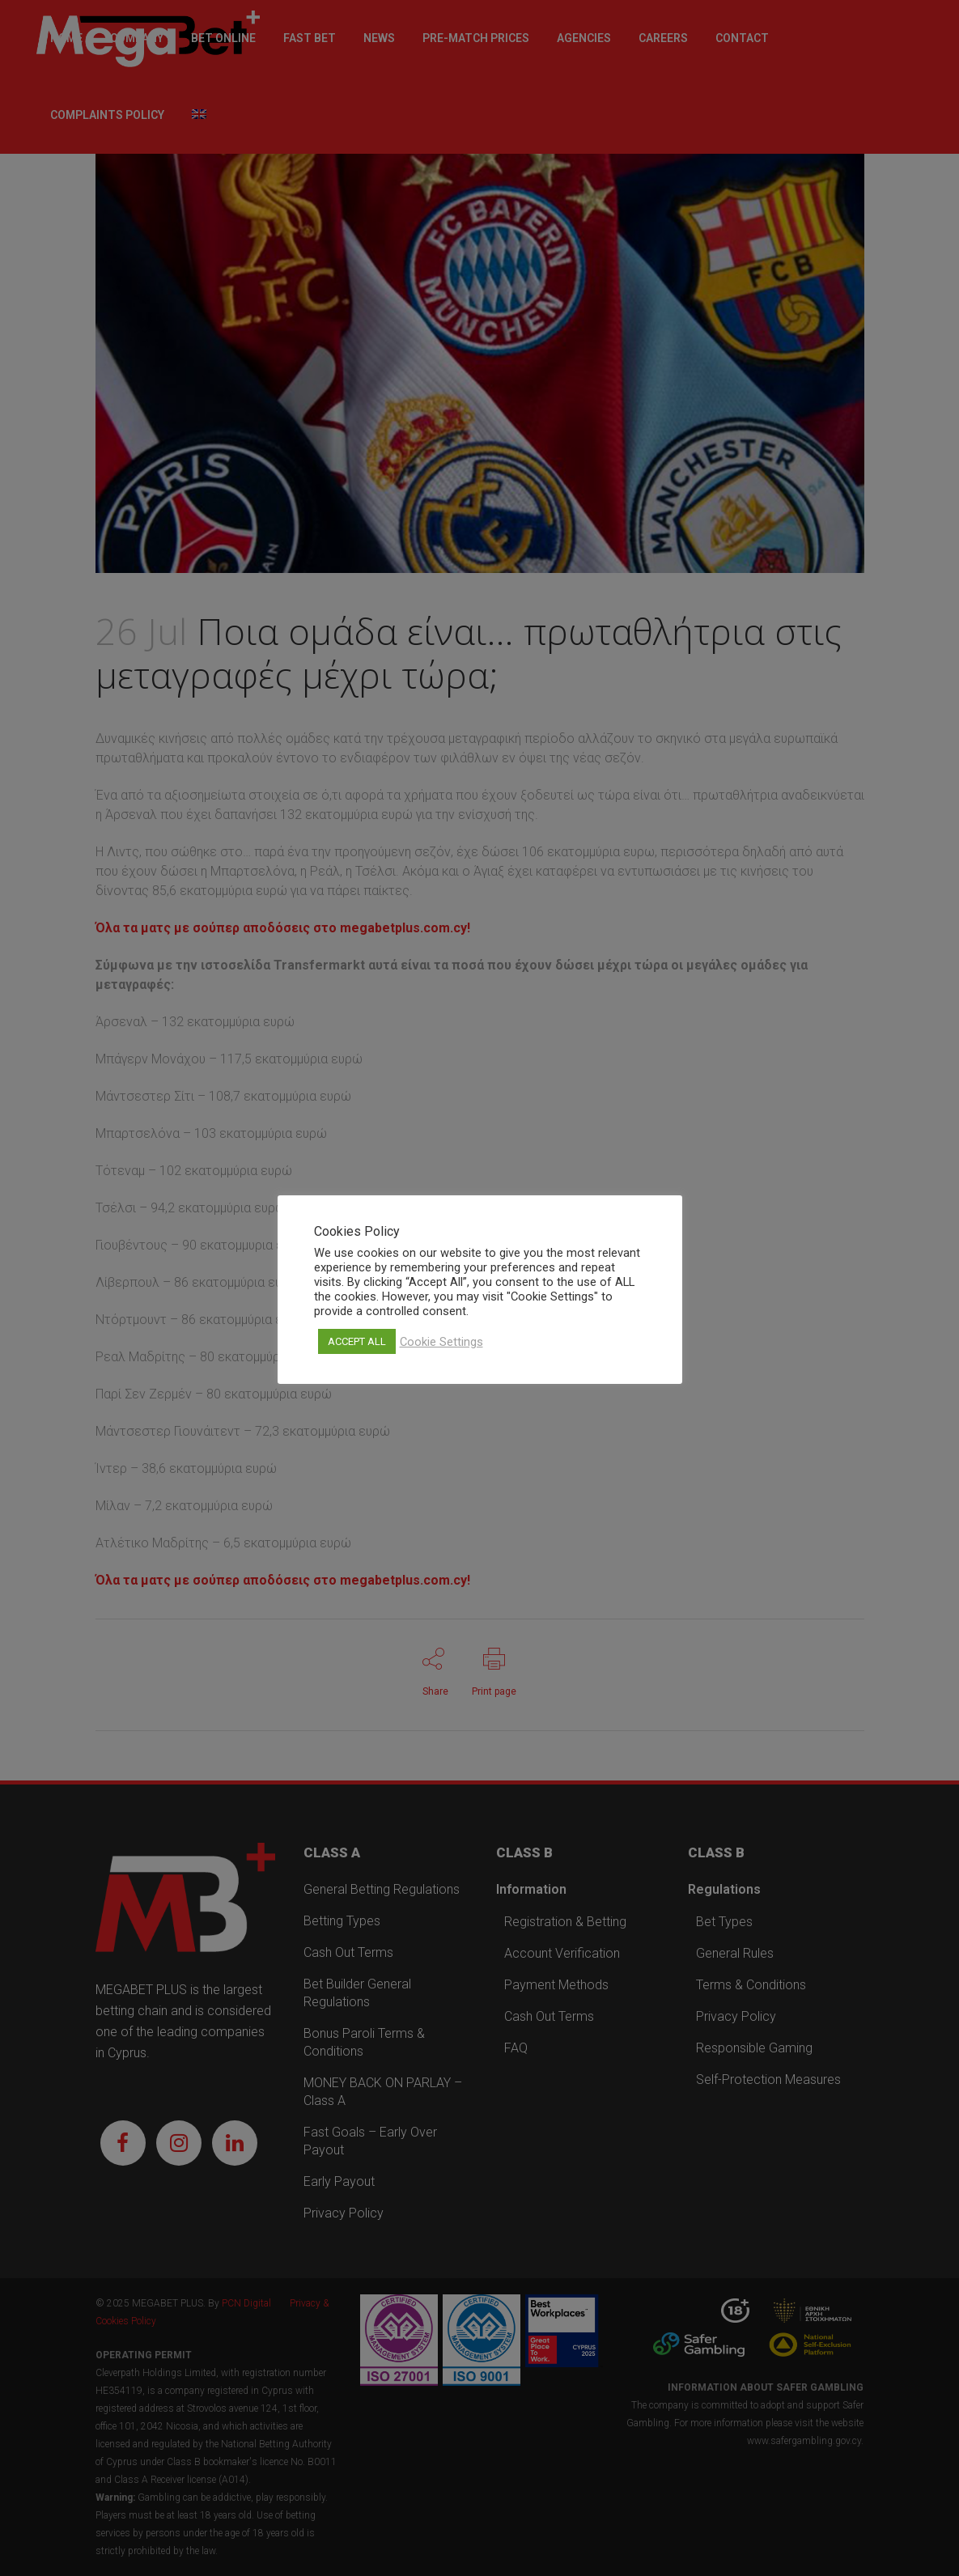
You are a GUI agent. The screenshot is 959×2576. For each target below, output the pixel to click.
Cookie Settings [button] (441, 1342)
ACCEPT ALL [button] (357, 1341)
